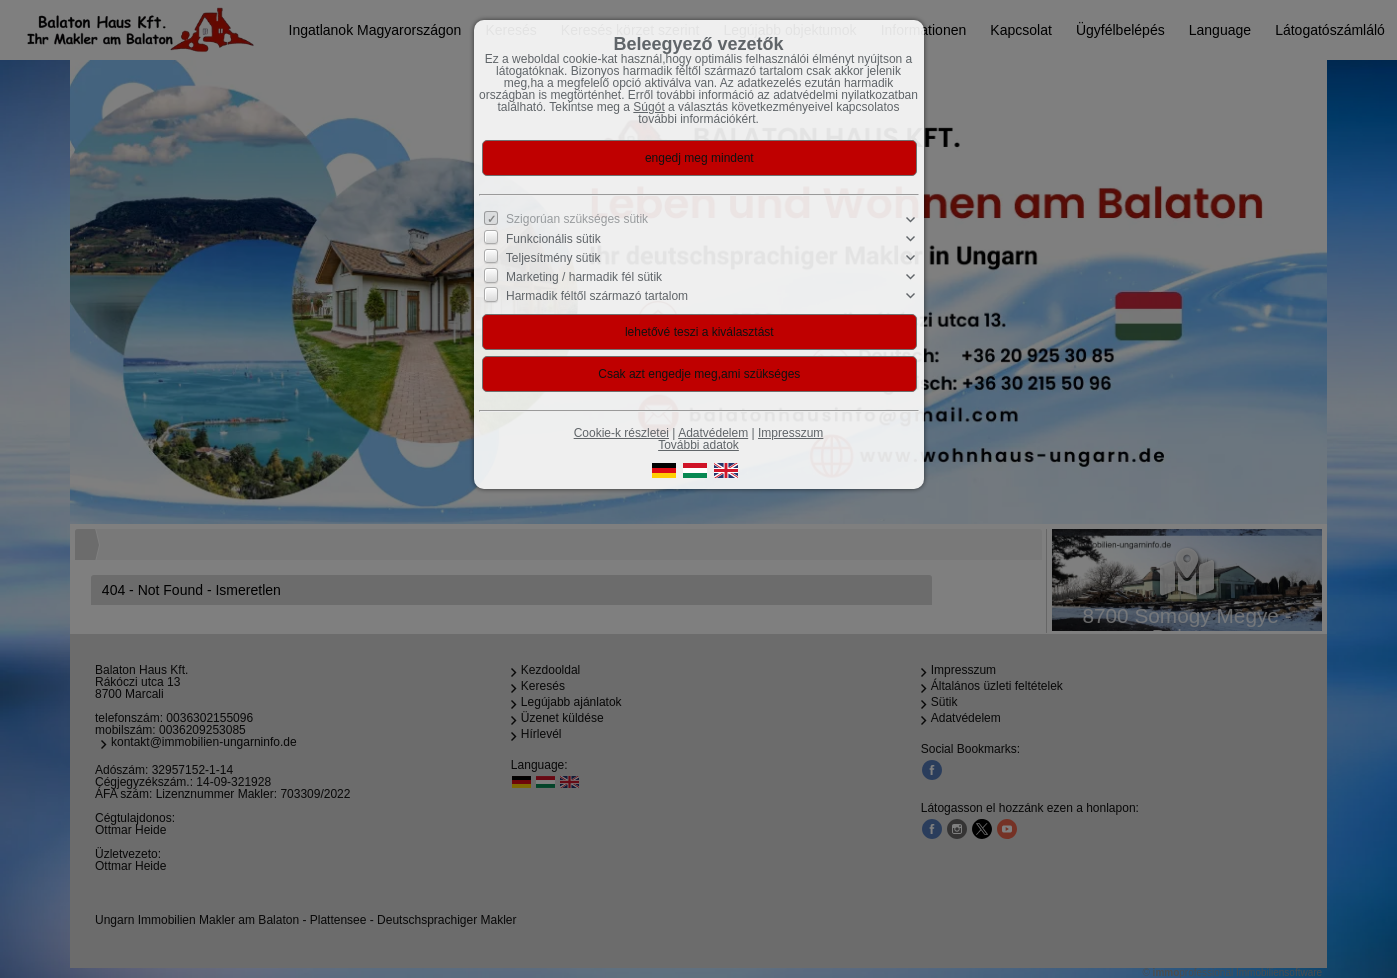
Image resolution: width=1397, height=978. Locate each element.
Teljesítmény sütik (553, 258)
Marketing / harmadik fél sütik (584, 277)
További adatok (698, 445)
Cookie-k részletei (621, 433)
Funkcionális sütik (553, 239)
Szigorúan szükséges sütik (577, 219)
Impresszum (790, 433)
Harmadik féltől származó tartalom (597, 296)
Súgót (648, 107)
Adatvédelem (713, 433)
